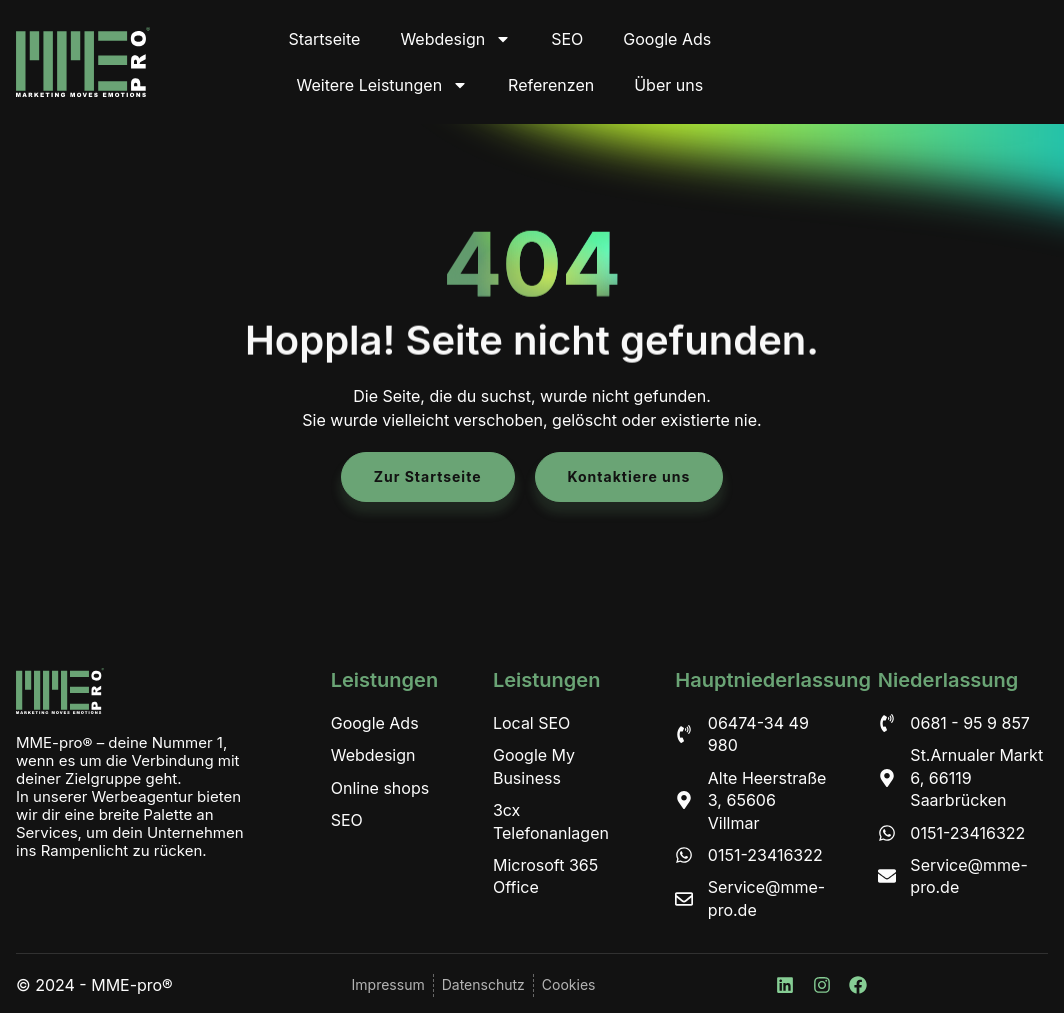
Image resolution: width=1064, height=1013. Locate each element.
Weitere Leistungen (383, 85)
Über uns (668, 85)
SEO (567, 39)
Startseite (324, 39)
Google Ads (667, 39)
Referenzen (551, 85)
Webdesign (455, 39)
